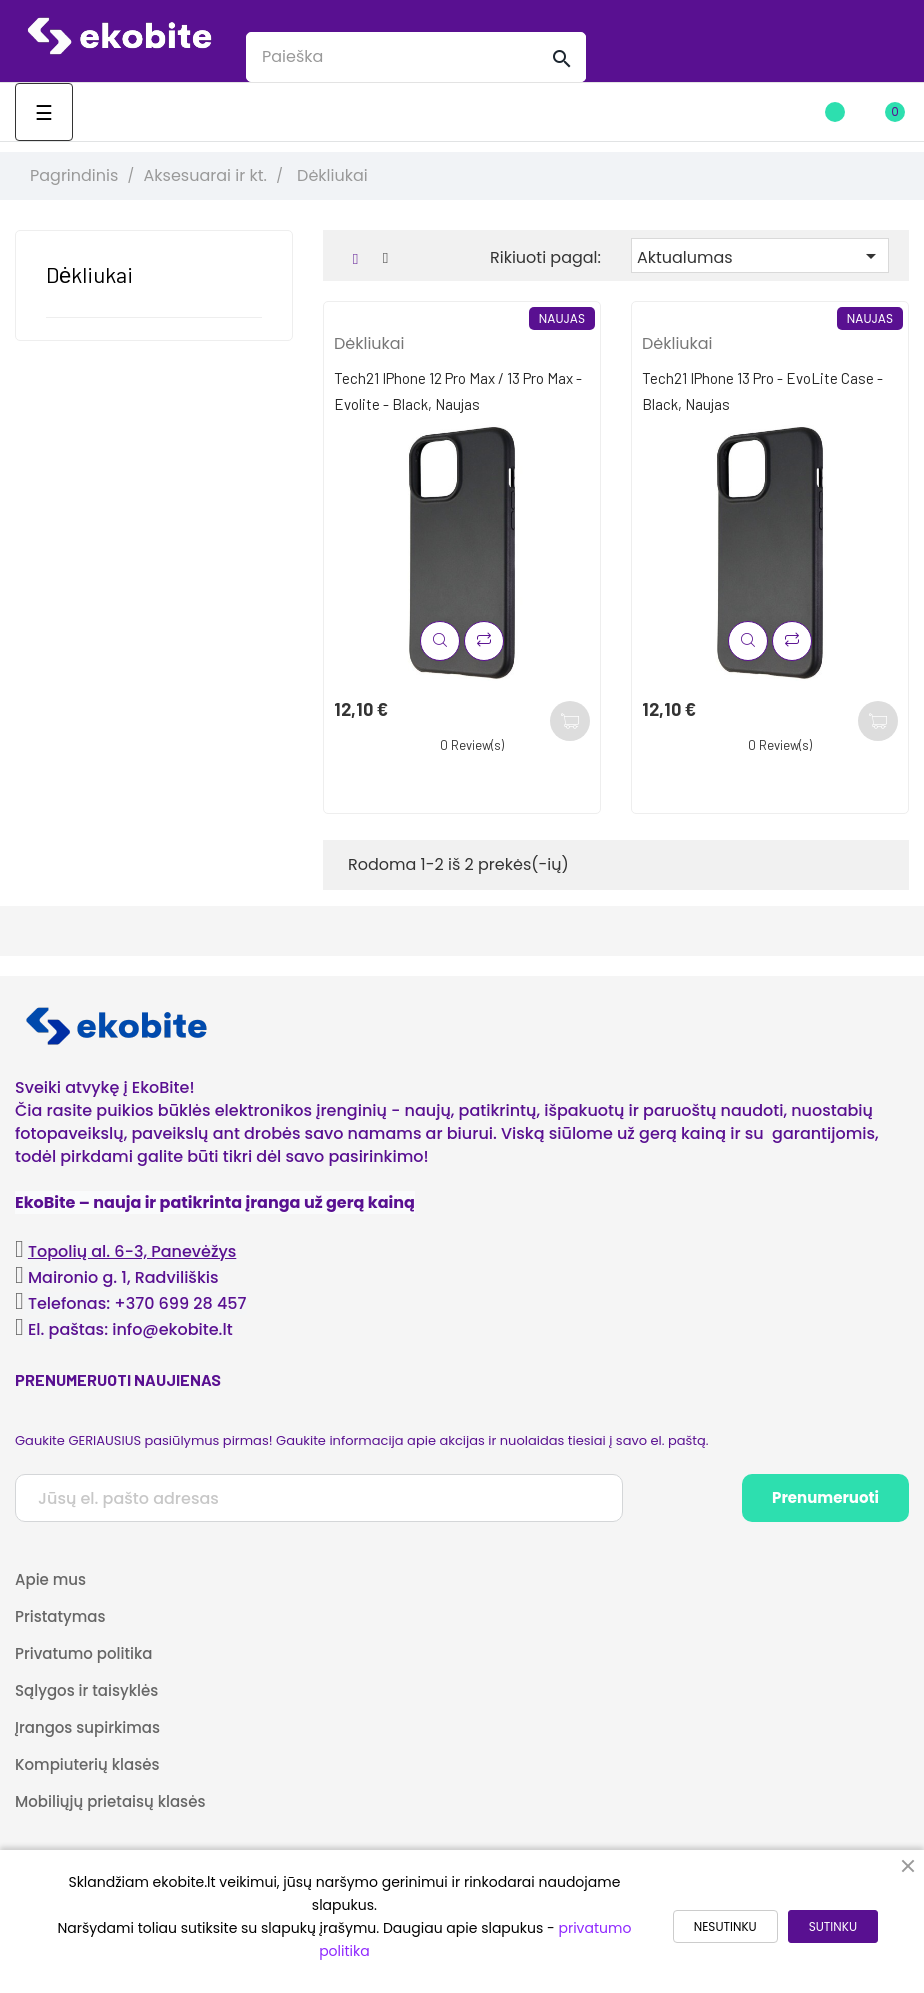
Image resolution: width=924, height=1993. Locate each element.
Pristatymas (60, 1616)
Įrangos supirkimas (87, 1727)
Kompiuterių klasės (87, 1764)
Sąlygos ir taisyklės (86, 1690)
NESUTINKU (725, 1926)
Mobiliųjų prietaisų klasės (110, 1801)
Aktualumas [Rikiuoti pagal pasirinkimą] (760, 256)
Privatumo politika (84, 1653)
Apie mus (50, 1579)
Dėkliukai (89, 274)
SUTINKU (833, 1926)
